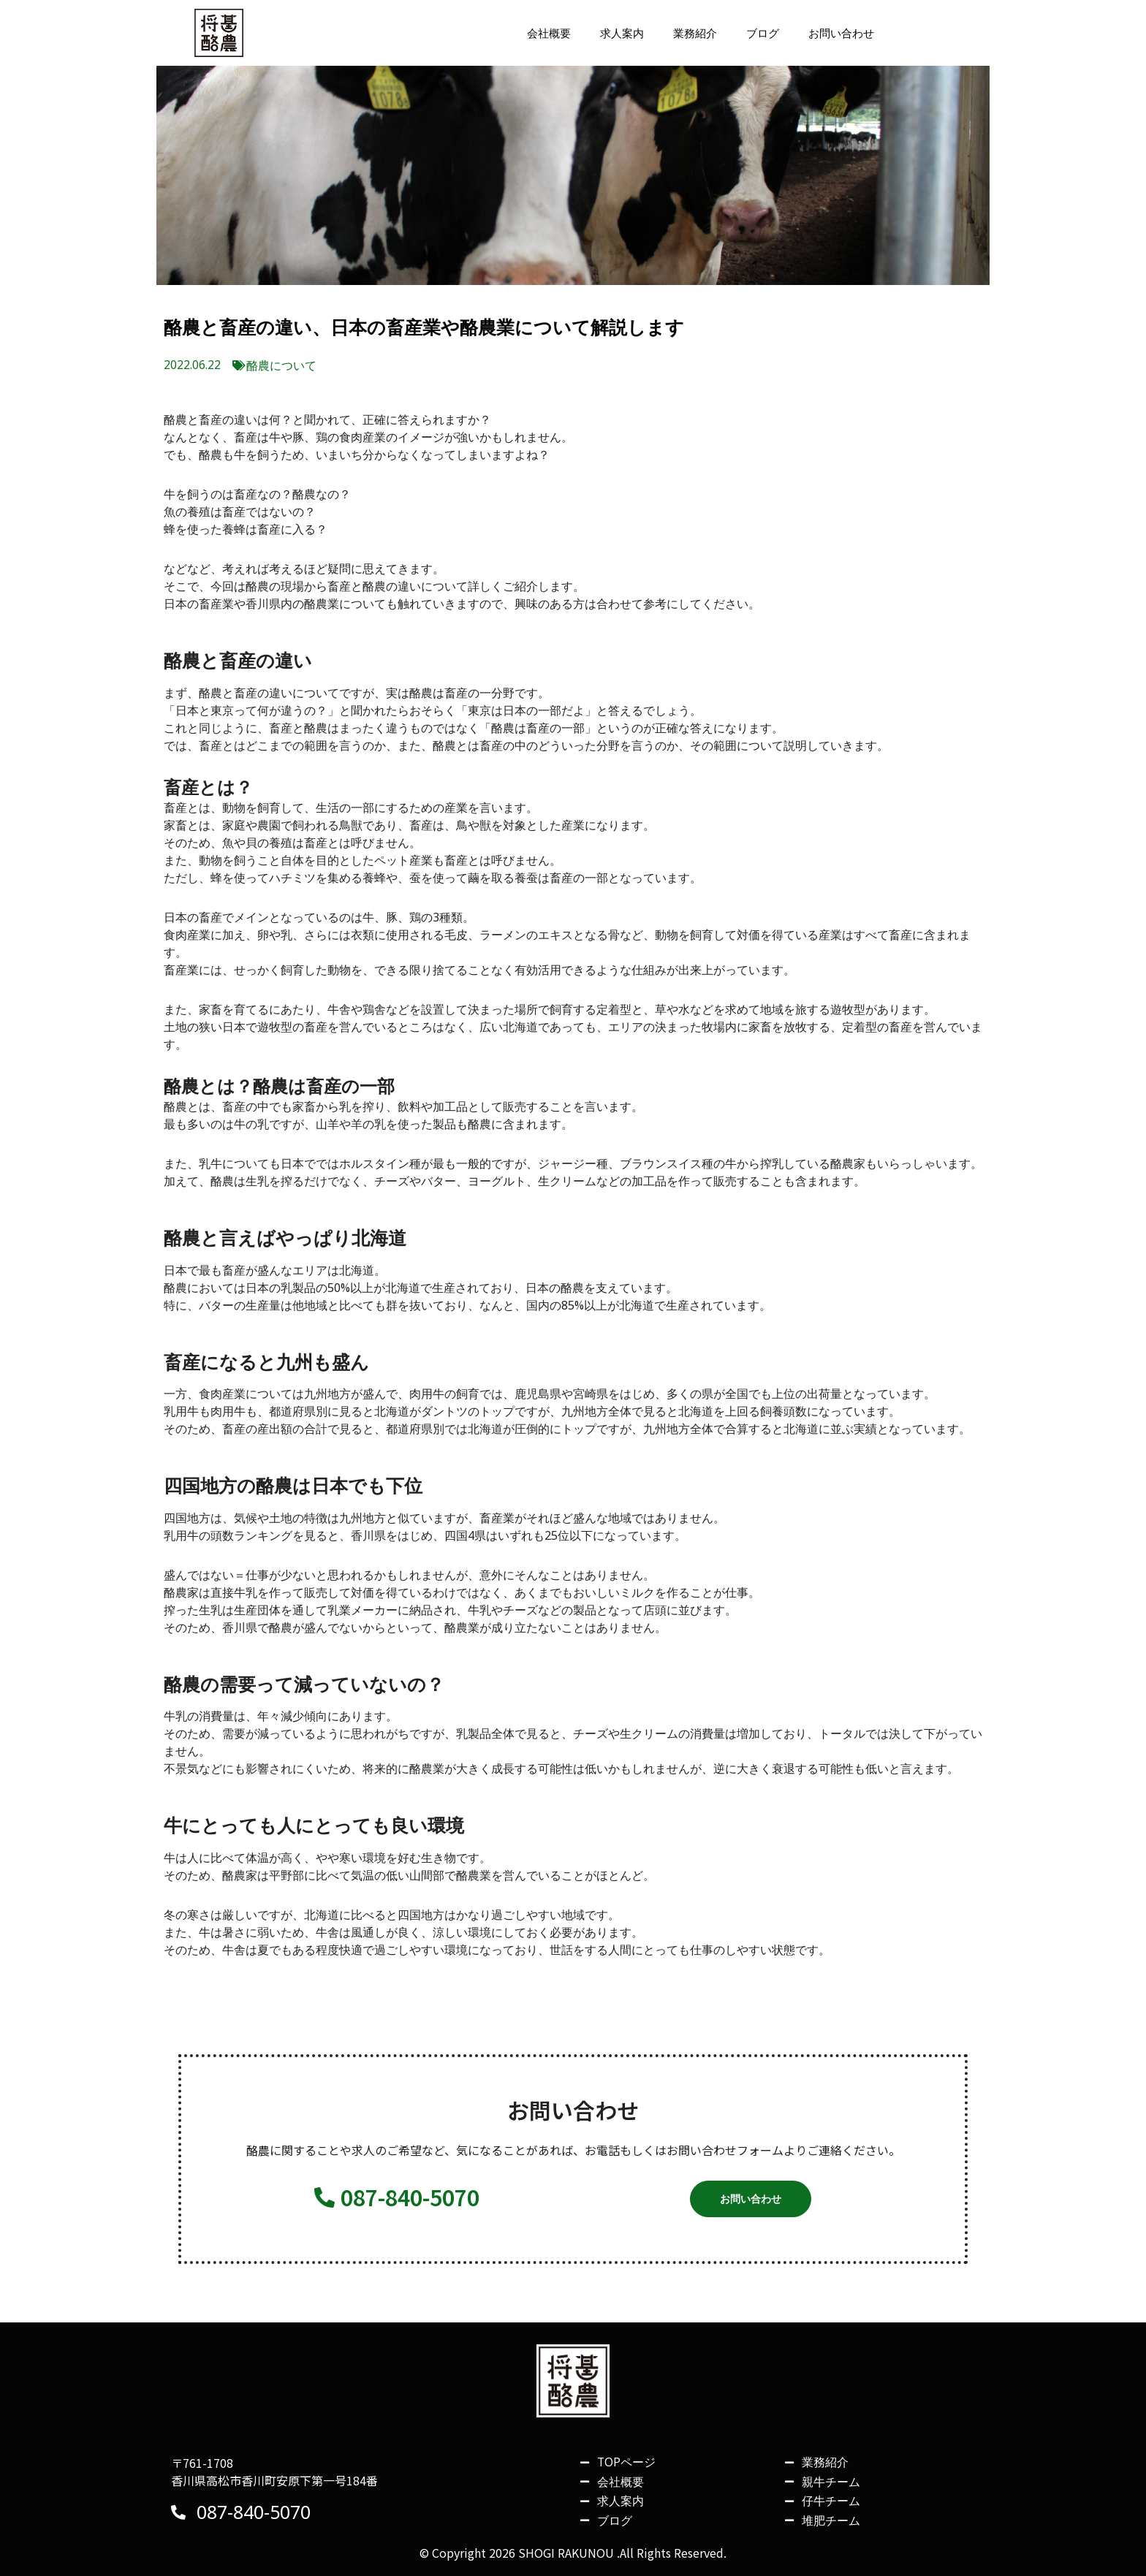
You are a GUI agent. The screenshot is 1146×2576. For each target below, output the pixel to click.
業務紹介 (687, 37)
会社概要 (535, 37)
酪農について (281, 373)
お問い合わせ (839, 37)
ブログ (757, 37)
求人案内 (611, 37)
